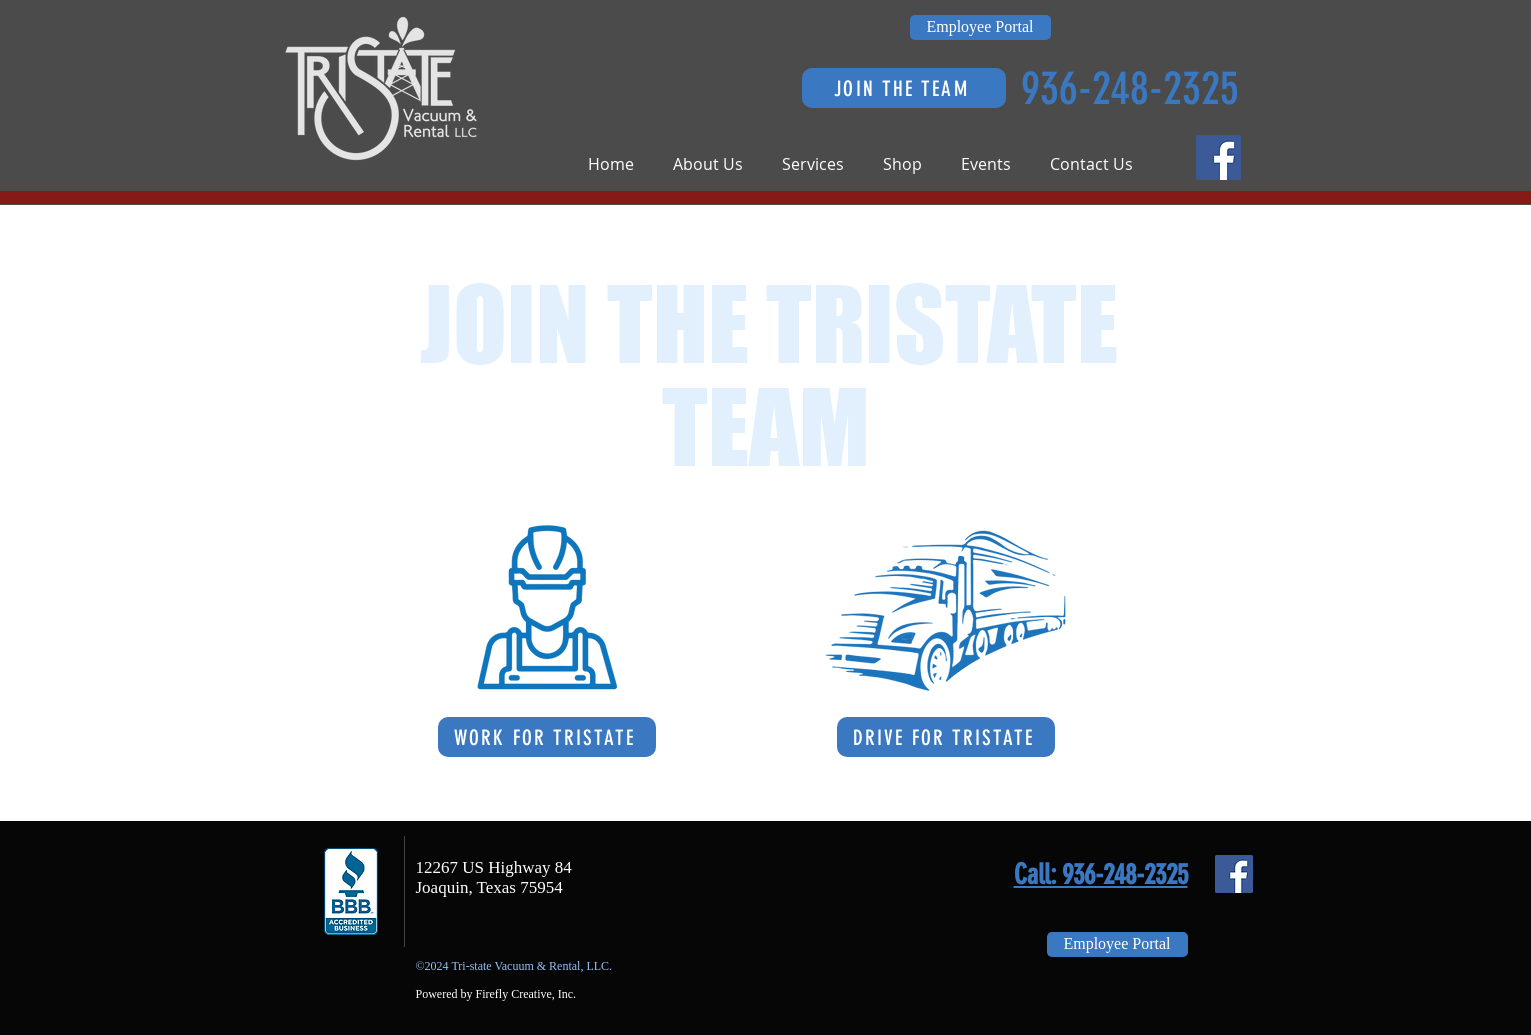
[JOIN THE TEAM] (904, 88)
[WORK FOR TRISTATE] (547, 737)
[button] (717, 164)
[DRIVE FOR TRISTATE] (946, 737)
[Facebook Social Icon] (1218, 157)
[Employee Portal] (980, 27)
